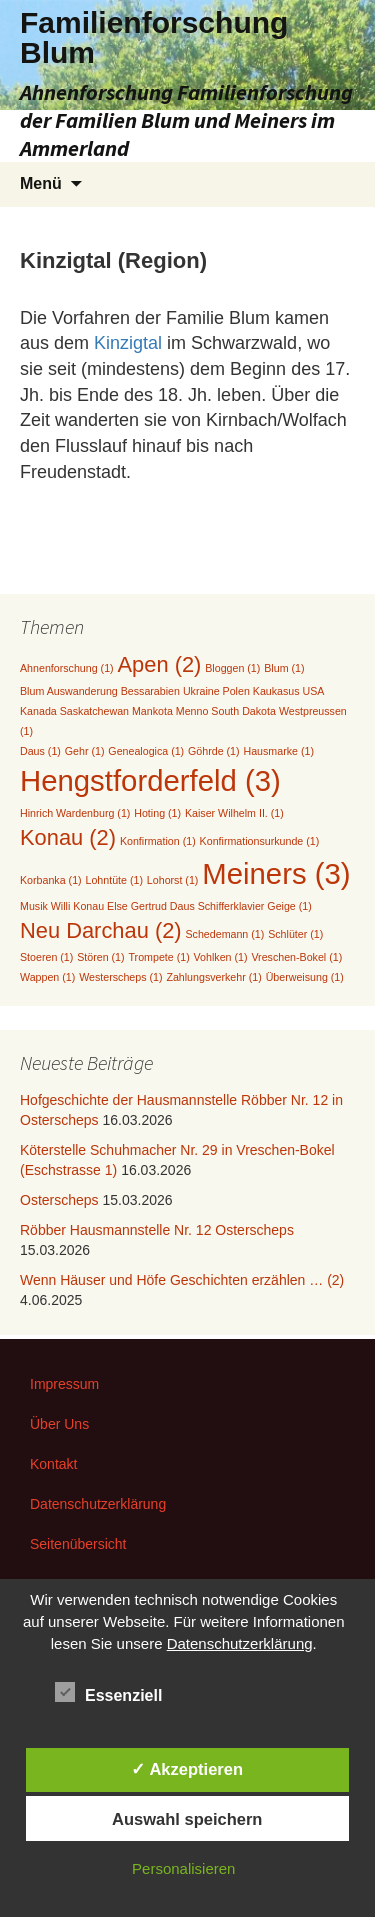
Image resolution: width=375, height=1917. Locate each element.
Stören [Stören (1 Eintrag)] (100, 957)
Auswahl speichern (187, 1819)
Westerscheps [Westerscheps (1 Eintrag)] (120, 977)
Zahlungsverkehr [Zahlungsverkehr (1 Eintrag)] (213, 977)
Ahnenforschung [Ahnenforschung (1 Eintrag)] (67, 668)
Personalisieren (183, 1868)
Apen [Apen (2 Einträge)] (160, 664)
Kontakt (53, 1464)
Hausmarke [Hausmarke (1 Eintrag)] (278, 751)
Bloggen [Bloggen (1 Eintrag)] (232, 668)
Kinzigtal (130, 343)
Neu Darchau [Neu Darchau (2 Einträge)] (101, 930)
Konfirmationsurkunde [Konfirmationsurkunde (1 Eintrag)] (260, 841)
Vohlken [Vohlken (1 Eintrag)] (221, 957)
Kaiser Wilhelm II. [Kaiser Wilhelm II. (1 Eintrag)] (234, 813)
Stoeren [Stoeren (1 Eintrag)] (46, 957)
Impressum (64, 1384)
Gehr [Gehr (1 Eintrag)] (85, 751)
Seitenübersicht (78, 1544)
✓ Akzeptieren (187, 1769)
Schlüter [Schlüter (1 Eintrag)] (295, 934)
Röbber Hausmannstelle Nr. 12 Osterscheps (157, 1230)
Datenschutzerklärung (98, 1504)
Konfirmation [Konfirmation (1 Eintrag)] (158, 841)
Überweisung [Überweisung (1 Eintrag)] (305, 977)
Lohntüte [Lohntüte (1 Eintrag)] (114, 880)
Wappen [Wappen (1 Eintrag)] (47, 977)
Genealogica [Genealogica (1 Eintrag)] (146, 751)
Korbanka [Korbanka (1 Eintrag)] (51, 880)
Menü (41, 183)
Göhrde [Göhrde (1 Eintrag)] (214, 751)
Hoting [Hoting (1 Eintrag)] (157, 813)
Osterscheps (59, 1200)
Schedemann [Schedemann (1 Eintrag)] (225, 934)
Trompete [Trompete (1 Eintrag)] (158, 957)
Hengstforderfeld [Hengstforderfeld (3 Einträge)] (150, 780)
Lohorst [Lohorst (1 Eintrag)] (173, 880)
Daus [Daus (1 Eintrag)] (40, 751)
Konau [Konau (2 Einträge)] (68, 837)
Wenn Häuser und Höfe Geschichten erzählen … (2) (182, 1280)
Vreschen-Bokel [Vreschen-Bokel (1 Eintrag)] (296, 957)
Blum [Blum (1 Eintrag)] (284, 668)
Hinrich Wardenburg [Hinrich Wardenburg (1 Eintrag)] (75, 813)
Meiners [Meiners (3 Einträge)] (276, 873)
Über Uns (59, 1424)
